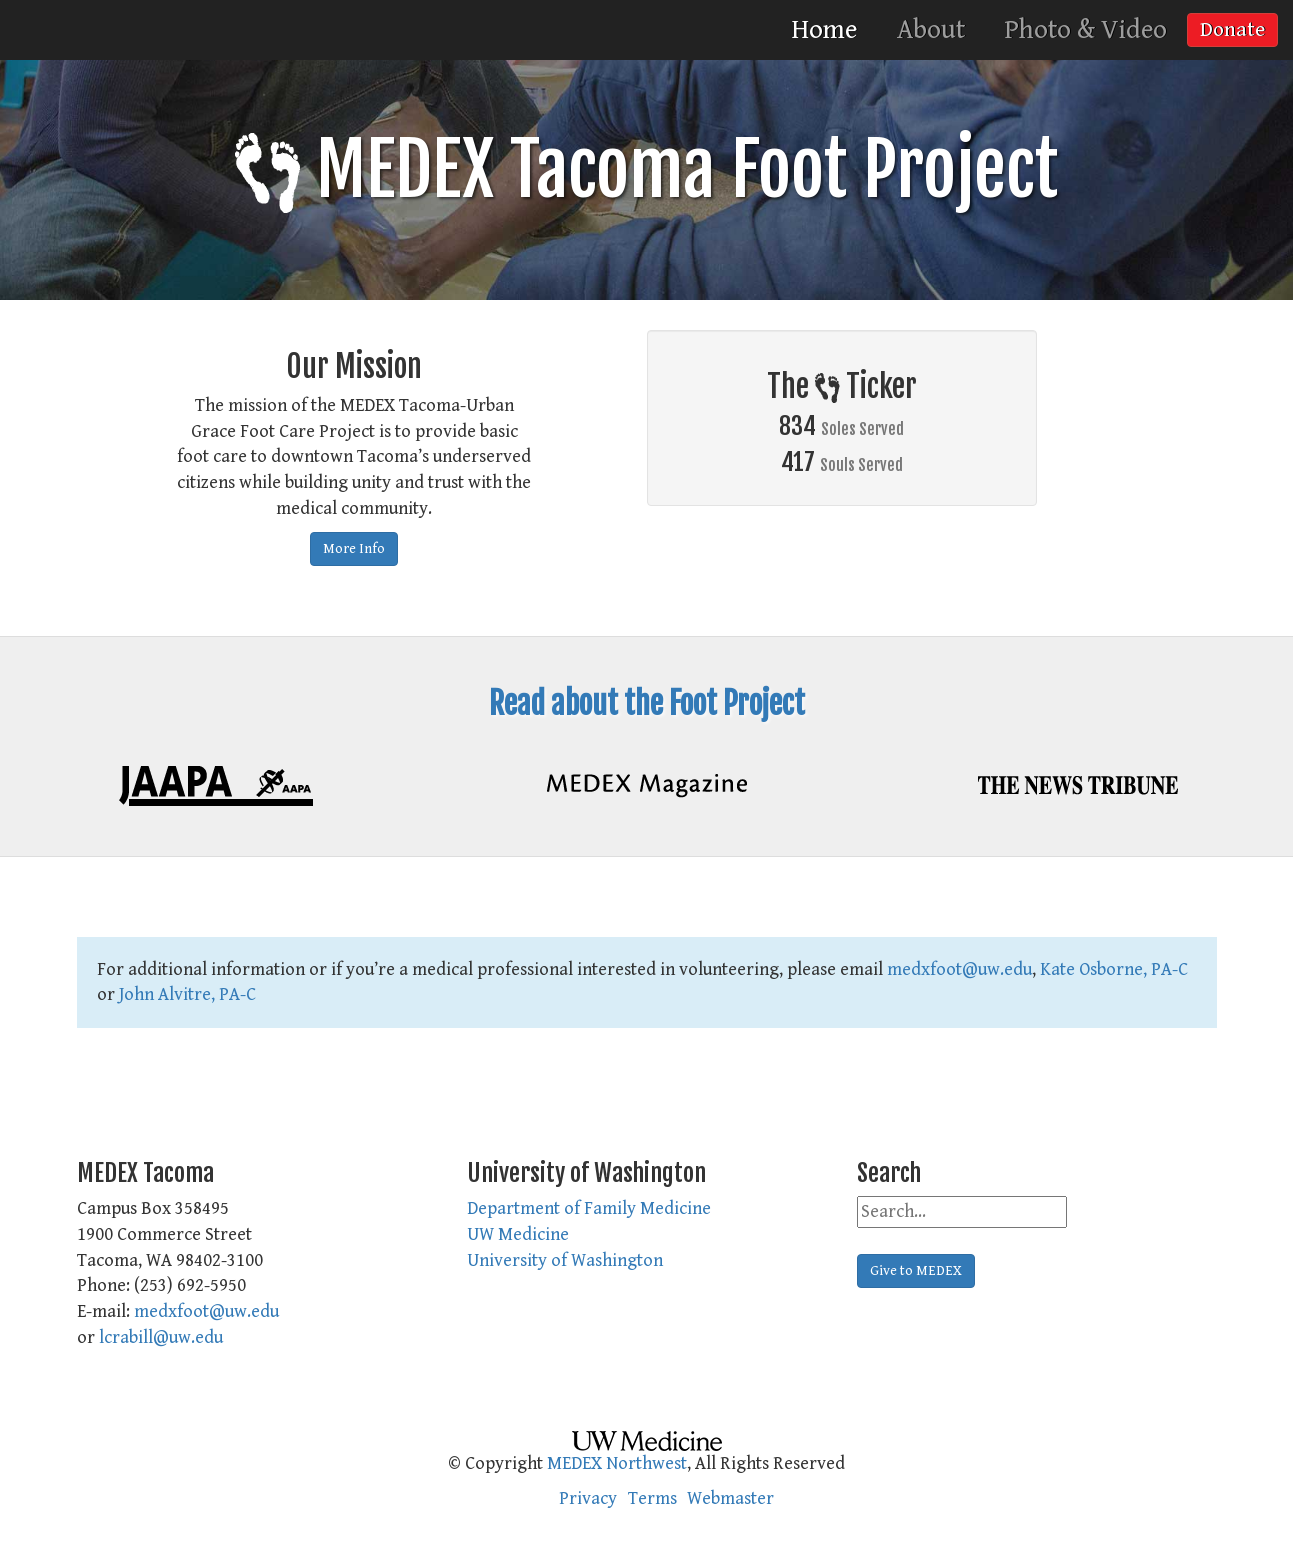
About (931, 30)
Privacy (588, 1498)
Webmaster (730, 1498)
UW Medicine (518, 1234)
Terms (652, 1498)
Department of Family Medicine (589, 1208)
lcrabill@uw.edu (161, 1337)
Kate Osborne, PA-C (1114, 969)
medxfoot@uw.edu (959, 969)
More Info (354, 549)
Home (824, 30)
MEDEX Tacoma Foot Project (646, 169)
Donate (1232, 30)
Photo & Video (1086, 30)
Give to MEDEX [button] (916, 1271)
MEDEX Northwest (617, 1463)
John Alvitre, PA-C (187, 994)
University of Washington (565, 1260)
